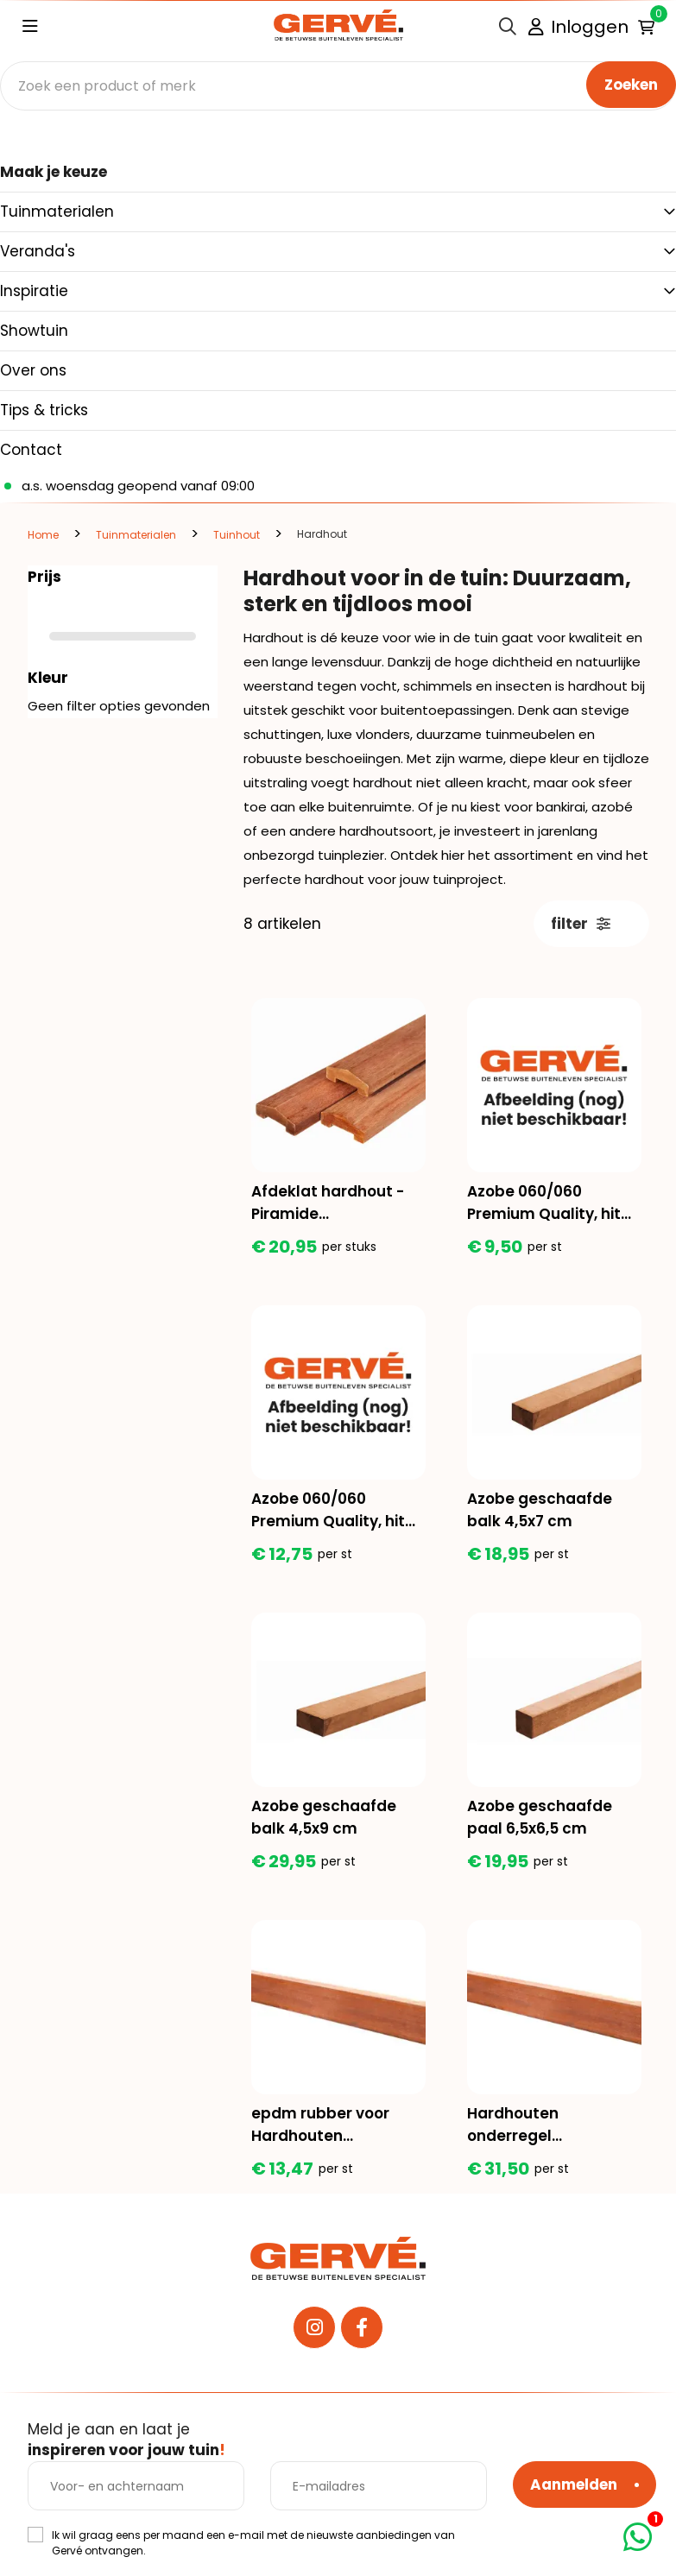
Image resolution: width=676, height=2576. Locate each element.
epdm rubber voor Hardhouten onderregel (320, 2125)
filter (580, 923)
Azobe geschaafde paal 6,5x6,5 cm (539, 1817)
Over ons (33, 370)
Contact (31, 449)
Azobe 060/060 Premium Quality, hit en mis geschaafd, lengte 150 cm (544, 1203)
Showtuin (34, 330)
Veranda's (37, 251)
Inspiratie (34, 291)
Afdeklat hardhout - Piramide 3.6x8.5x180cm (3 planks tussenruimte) (334, 1203)
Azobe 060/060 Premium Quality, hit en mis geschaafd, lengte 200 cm (328, 1510)
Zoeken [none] (631, 84)
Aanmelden (573, 2484)
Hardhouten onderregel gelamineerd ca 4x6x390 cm (528, 2125)
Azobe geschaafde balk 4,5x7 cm (539, 1509)
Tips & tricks (44, 410)
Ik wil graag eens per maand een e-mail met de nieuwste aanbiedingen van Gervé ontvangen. (253, 2543)
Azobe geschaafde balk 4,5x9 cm (323, 1817)
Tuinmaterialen (57, 211)
